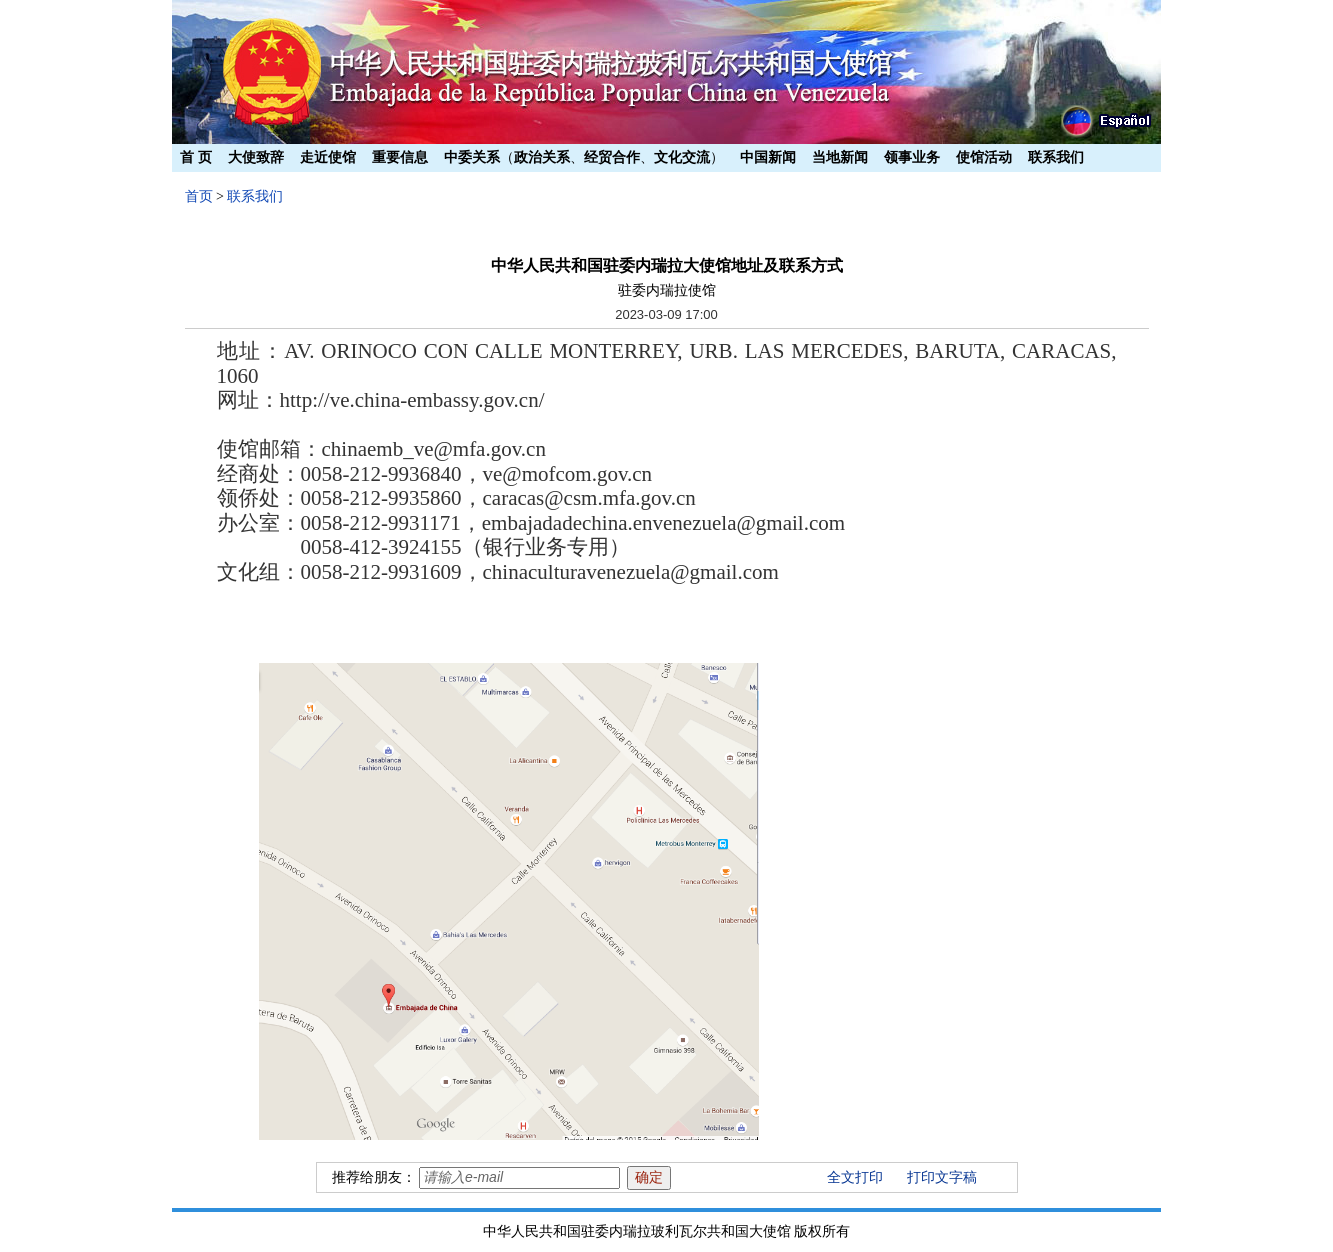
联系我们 (1056, 157)
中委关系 (472, 157)
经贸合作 (612, 157)
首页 (199, 196)
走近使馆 (328, 157)
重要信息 (400, 157)
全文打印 (855, 1177)
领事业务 (912, 157)
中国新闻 (768, 157)
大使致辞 (256, 157)
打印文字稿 (942, 1177)
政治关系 (542, 157)
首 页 (196, 157)
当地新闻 (840, 157)
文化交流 (682, 157)
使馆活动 (984, 157)
